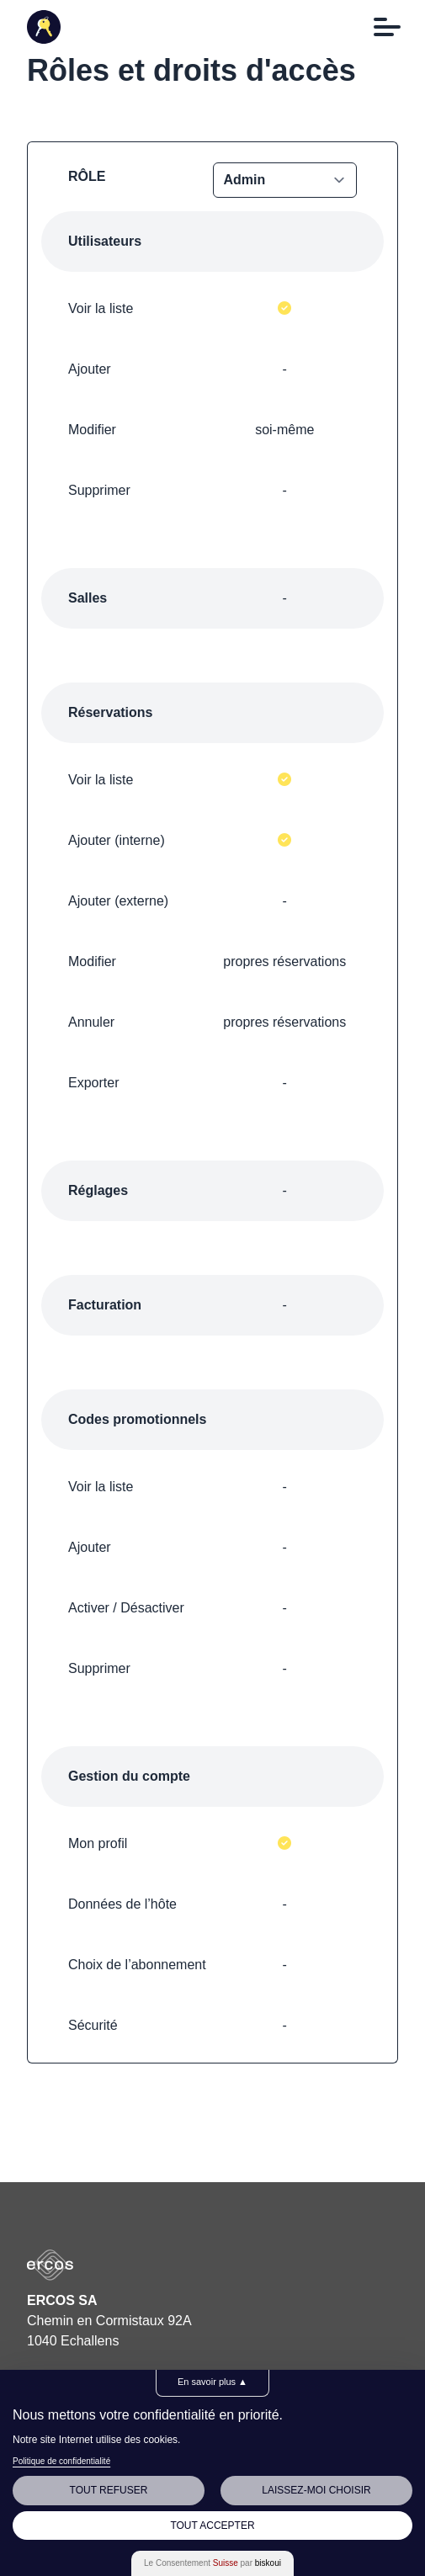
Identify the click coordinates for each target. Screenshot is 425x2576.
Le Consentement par (212, 2563)
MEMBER (285, 180)
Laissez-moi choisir (316, 2490)
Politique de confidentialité (61, 2461)
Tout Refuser (109, 2490)
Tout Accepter (212, 2525)
